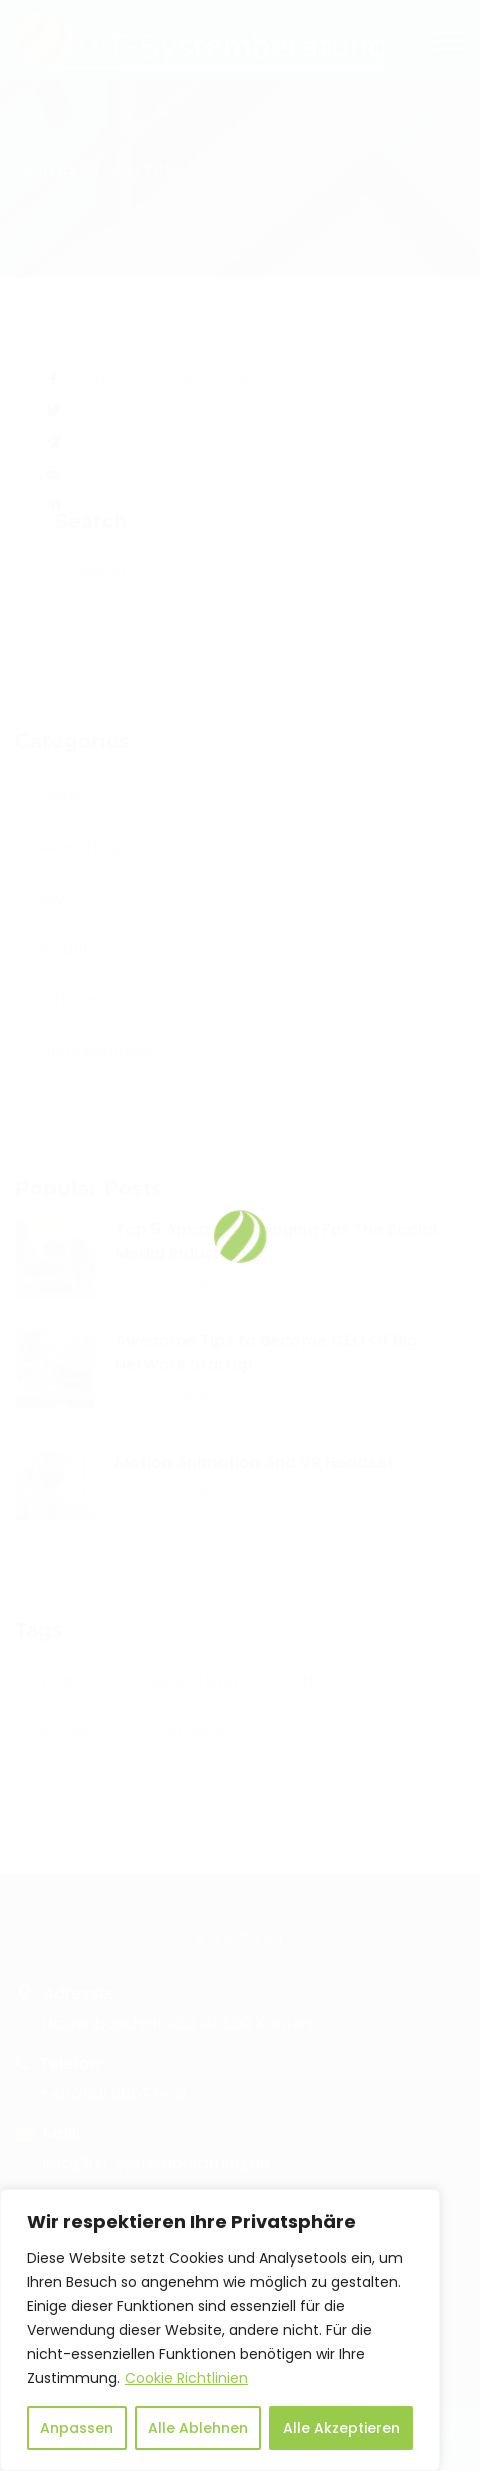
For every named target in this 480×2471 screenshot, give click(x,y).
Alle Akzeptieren (341, 2428)
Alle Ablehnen (198, 2428)
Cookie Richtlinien (186, 2378)
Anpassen (76, 2428)
